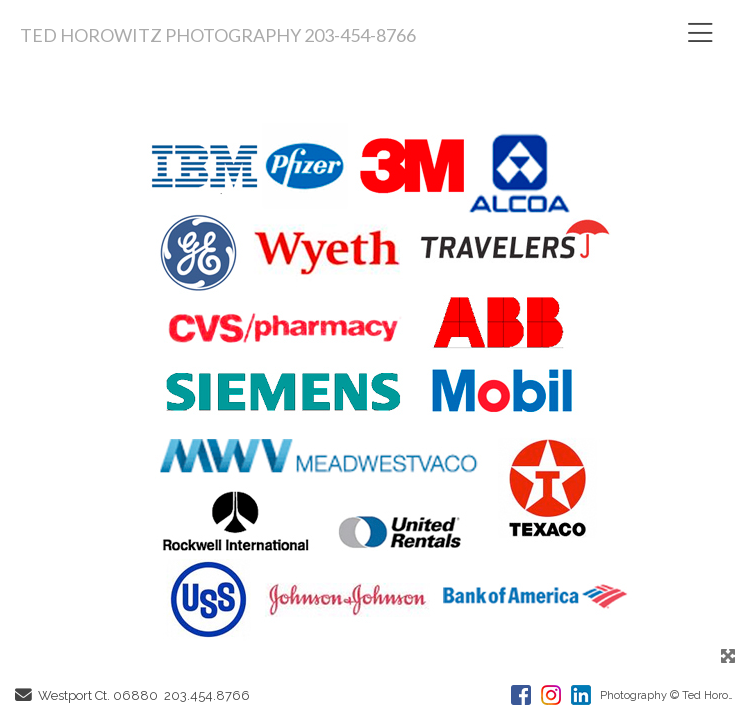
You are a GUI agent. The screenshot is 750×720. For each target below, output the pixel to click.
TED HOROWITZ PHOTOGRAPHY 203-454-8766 (218, 35)
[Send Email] (23, 696)
